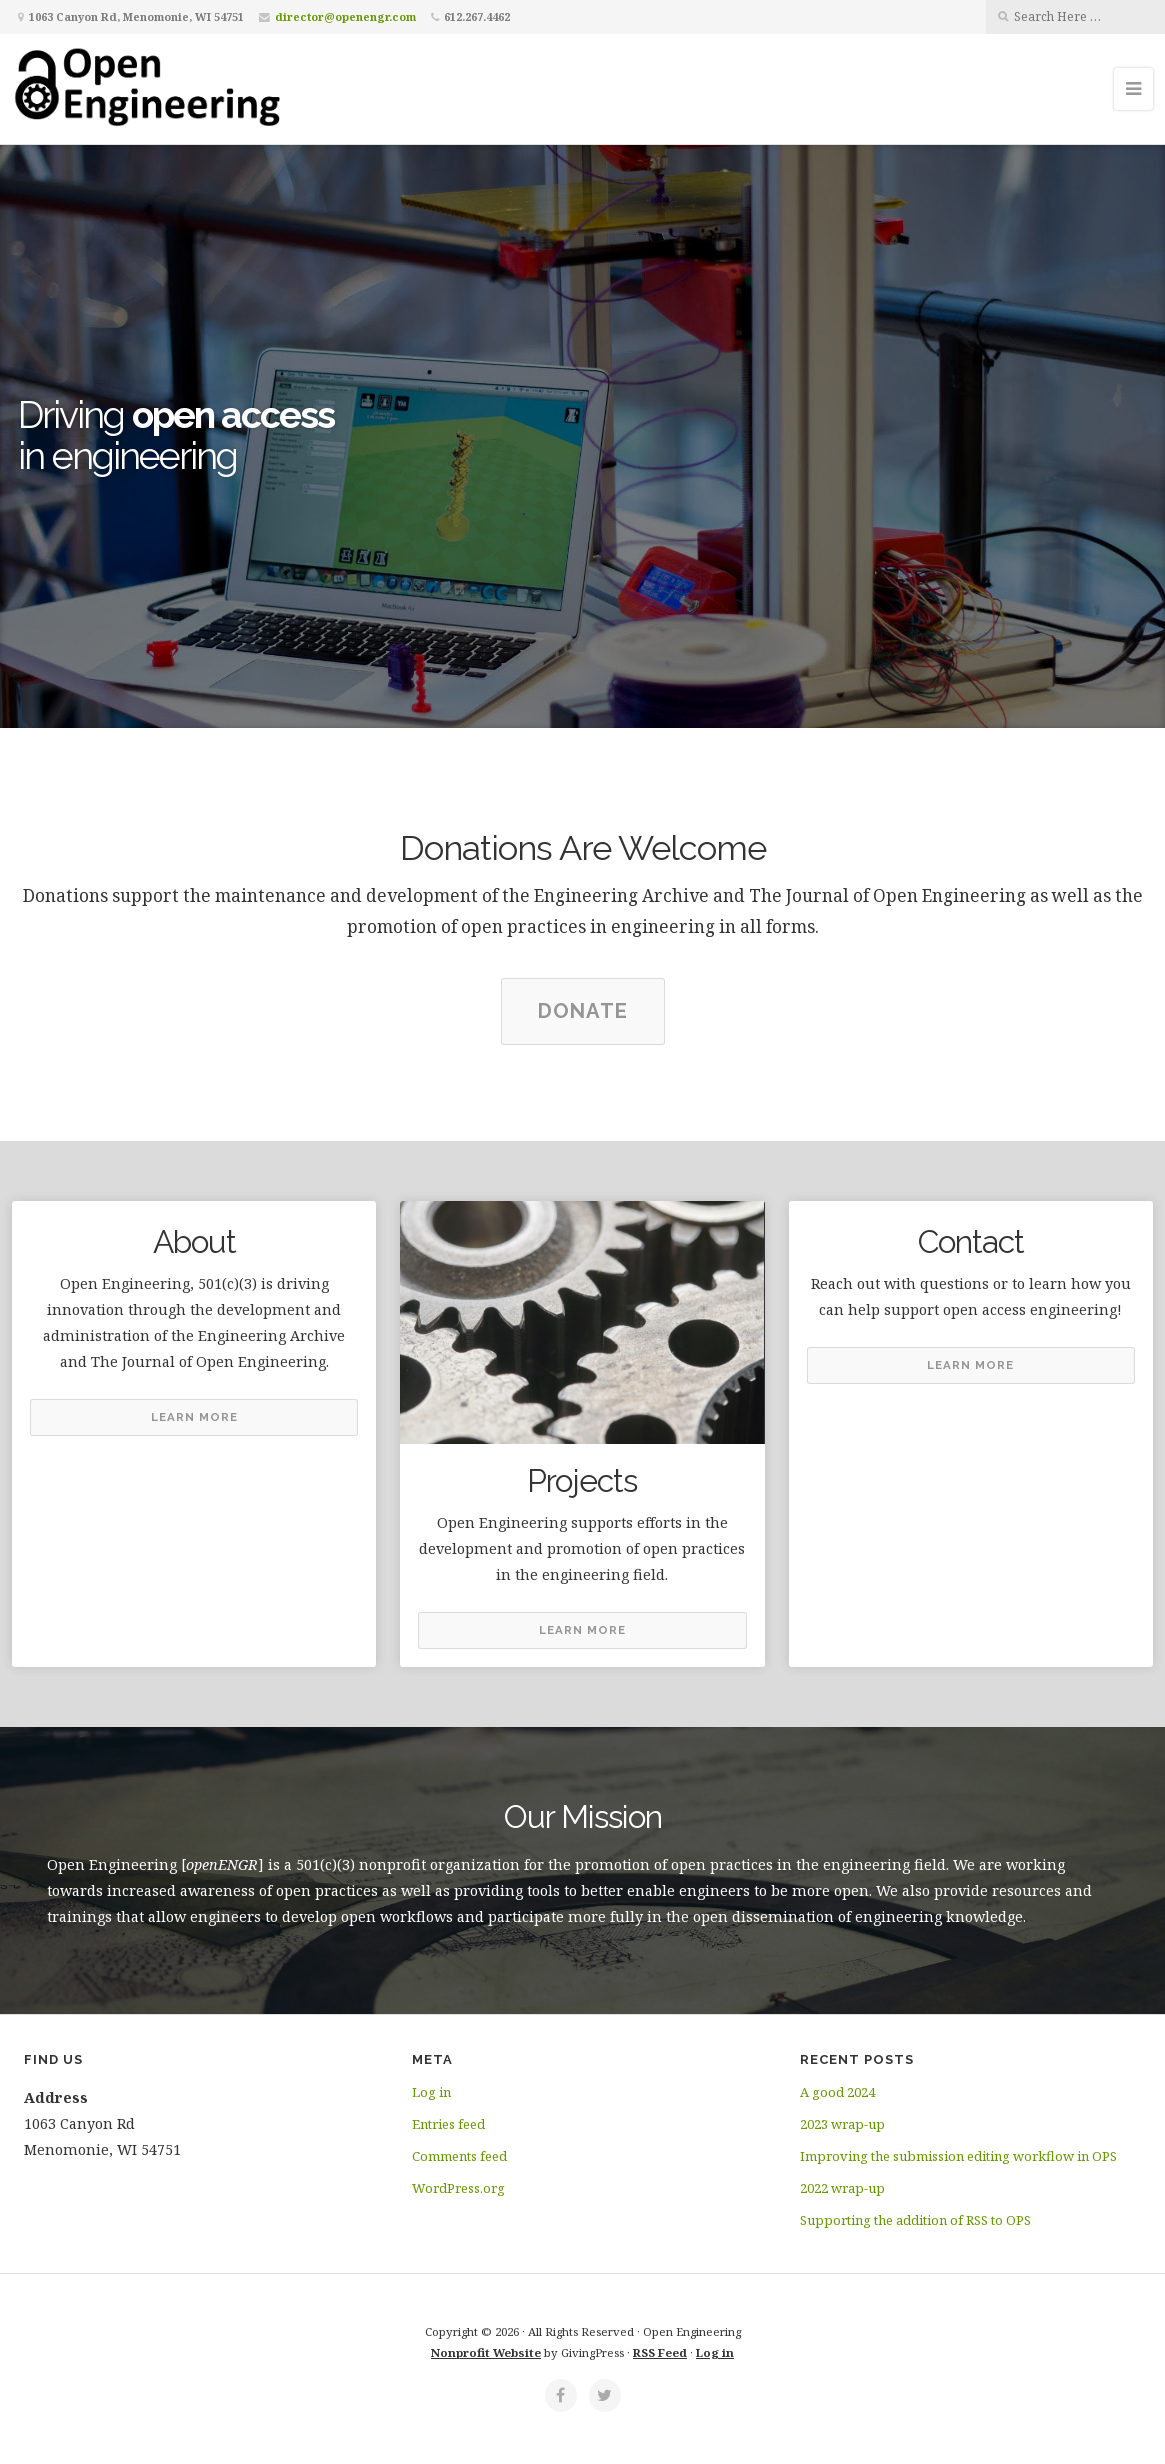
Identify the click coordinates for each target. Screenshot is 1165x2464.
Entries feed (448, 2124)
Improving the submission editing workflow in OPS (958, 2156)
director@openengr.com (345, 16)
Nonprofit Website (486, 2352)
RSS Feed (660, 2352)
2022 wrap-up (842, 2188)
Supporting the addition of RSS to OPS (915, 2220)
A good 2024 (837, 2092)
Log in (431, 2092)
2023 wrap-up (842, 2124)
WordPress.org (458, 2188)
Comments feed (459, 2156)
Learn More (194, 1417)
